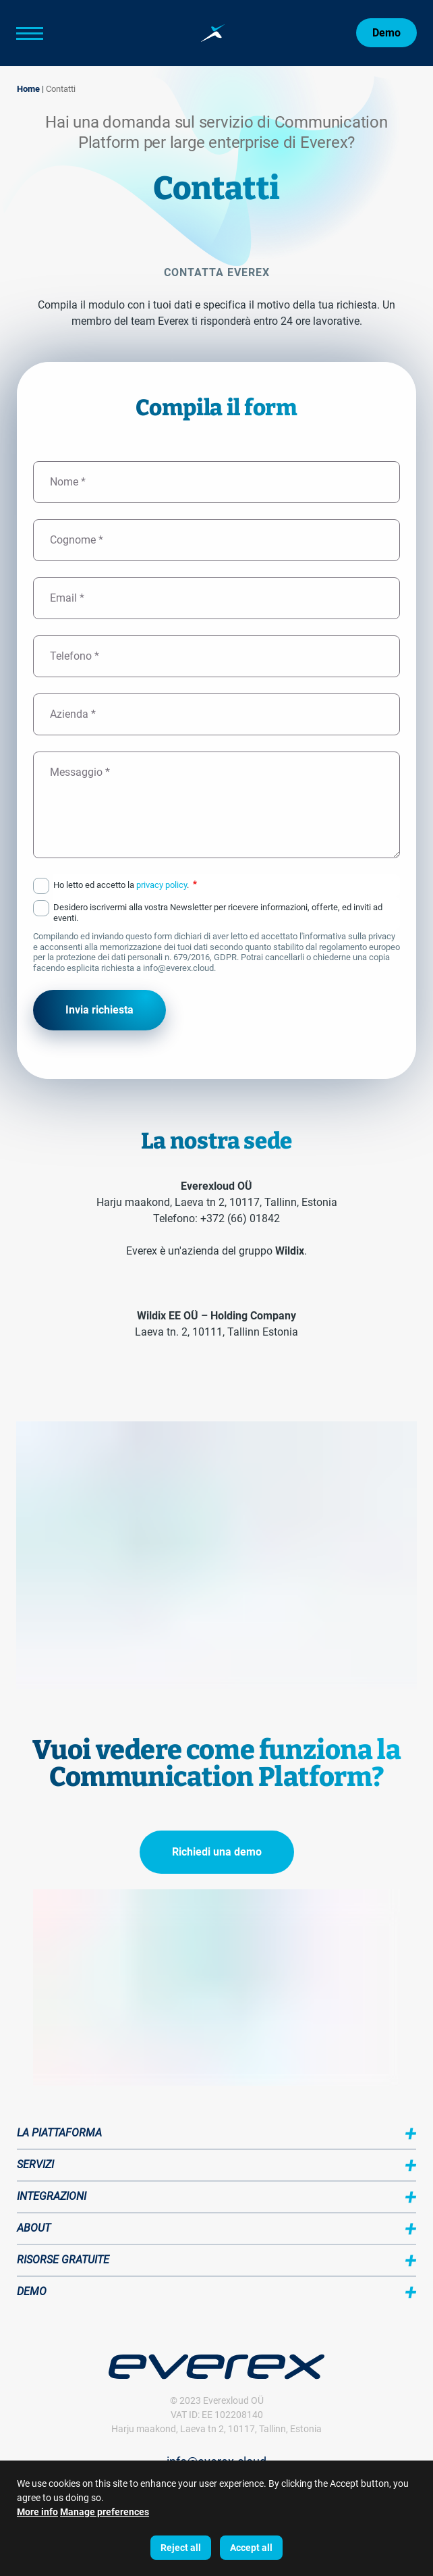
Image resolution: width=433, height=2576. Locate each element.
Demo (386, 32)
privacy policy (161, 885)
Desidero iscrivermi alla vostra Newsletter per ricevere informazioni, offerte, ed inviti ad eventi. (217, 913)
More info (37, 2512)
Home (28, 89)
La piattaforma (59, 2132)
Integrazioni (51, 2196)
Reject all (181, 2547)
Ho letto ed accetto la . (125, 885)
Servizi (35, 2164)
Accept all (251, 2547)
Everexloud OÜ (233, 2400)
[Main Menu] (50, 33)
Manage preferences (104, 2512)
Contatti (61, 89)
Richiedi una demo (217, 1851)
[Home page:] (213, 33)
